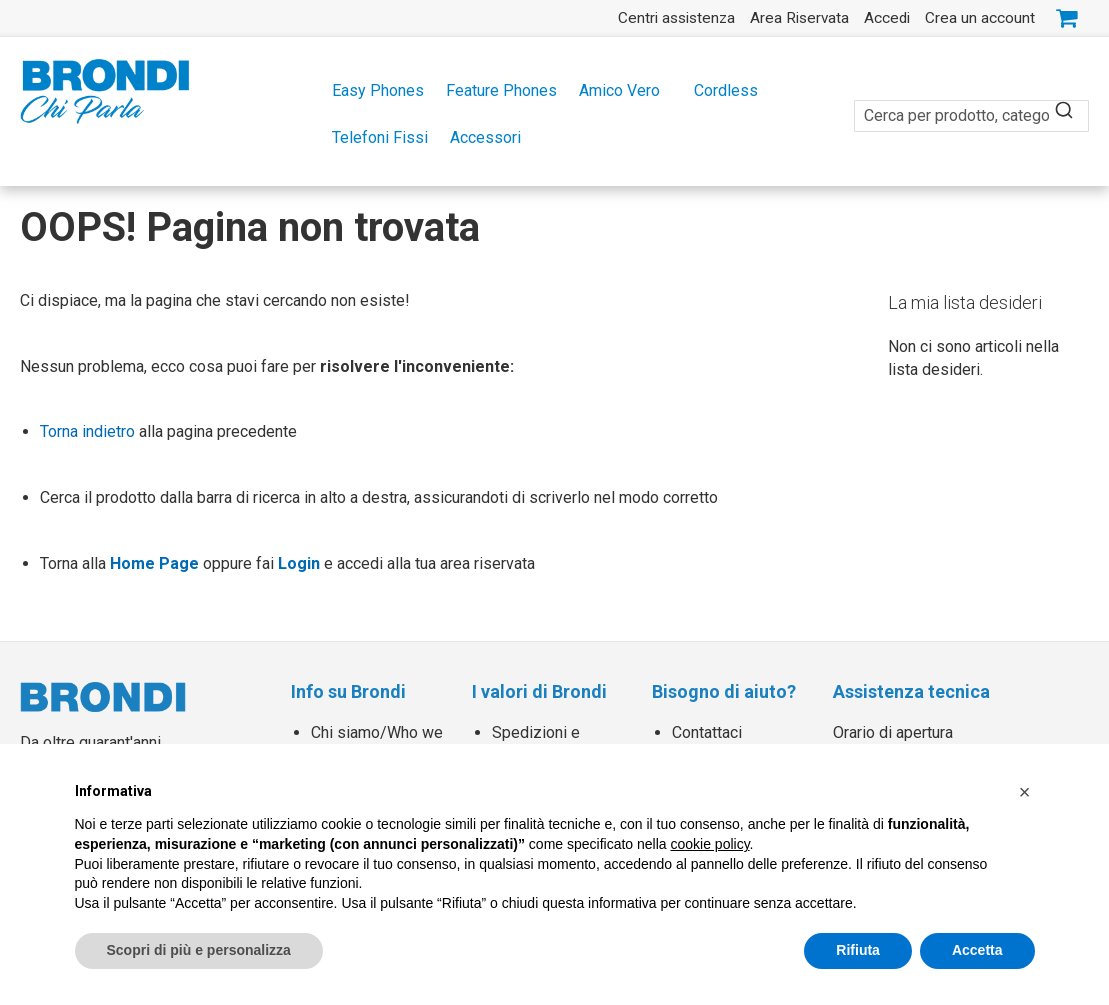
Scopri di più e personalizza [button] (199, 950)
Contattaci (707, 732)
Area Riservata (799, 18)
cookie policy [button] (709, 844)
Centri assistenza (676, 18)
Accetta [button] (977, 950)
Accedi (887, 18)
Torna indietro (87, 431)
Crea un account (980, 18)
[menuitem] (372, 90)
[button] (1025, 792)
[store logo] (105, 91)
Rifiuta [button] (858, 950)
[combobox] (971, 104)
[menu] (554, 114)
